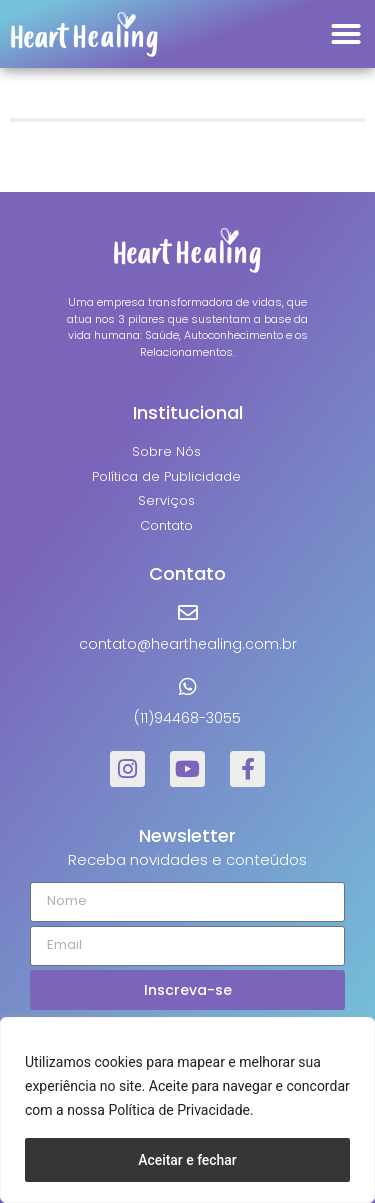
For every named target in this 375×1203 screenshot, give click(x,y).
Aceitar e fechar (187, 1160)
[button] (346, 34)
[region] (187, 1110)
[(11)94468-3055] (188, 687)
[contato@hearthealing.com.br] (188, 613)
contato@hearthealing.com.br (188, 644)
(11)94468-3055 (187, 718)
